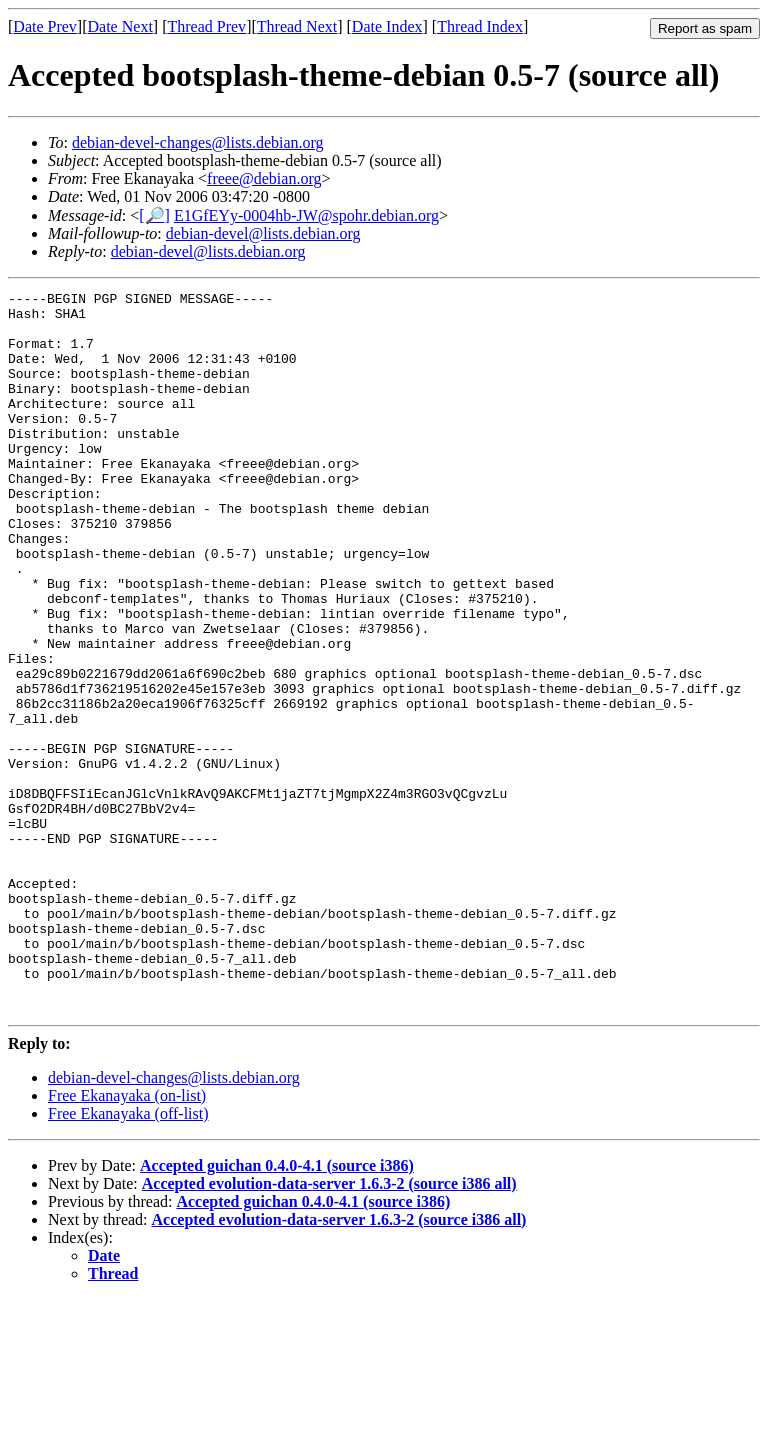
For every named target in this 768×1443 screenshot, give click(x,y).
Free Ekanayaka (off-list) (128, 1257)
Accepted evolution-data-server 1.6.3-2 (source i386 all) (329, 1327)
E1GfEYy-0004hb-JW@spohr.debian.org (306, 215)
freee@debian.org (264, 178)
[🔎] (154, 215)
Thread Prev (206, 26)
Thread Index (480, 26)
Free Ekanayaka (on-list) (127, 1239)
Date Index (387, 26)
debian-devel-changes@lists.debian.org (198, 142)
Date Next (120, 26)
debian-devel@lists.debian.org (263, 233)
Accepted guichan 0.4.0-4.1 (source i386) (277, 1309)
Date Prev (45, 26)
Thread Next (297, 26)
